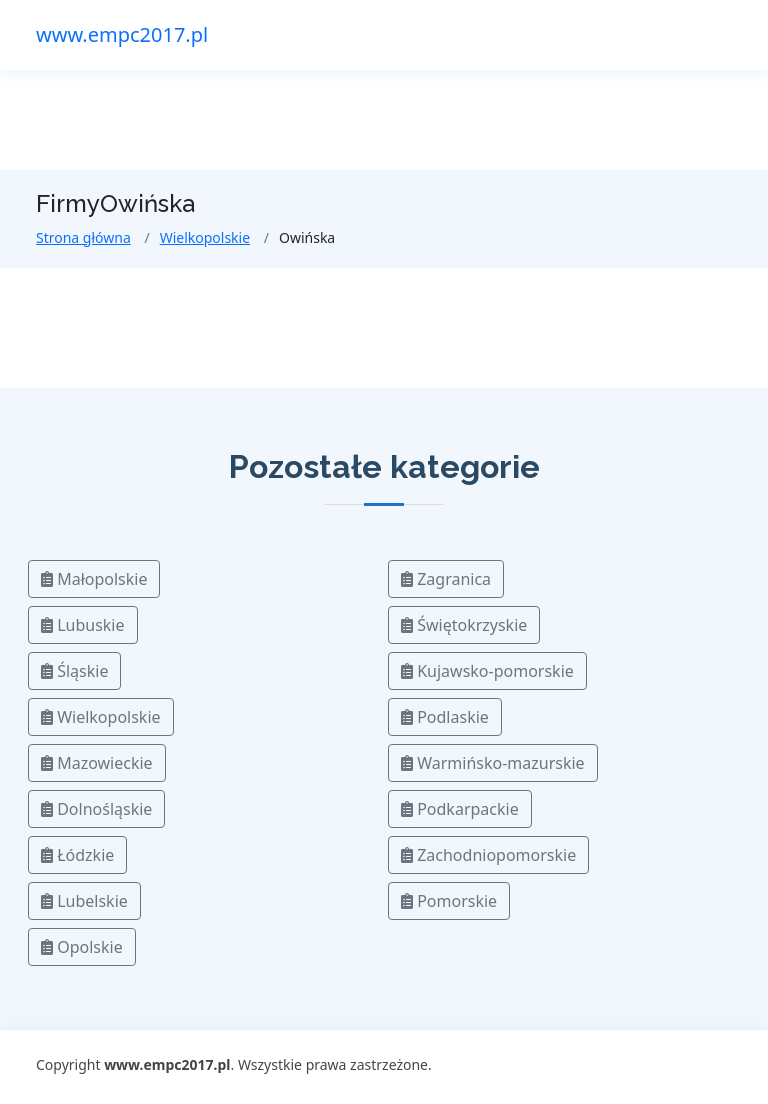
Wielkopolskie (205, 237)
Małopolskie (94, 579)
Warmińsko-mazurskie (493, 763)
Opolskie (82, 947)
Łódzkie (77, 855)
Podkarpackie (460, 809)
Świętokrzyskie (464, 625)
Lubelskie (84, 901)
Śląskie (74, 671)
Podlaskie (445, 717)
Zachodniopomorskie (488, 855)
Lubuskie (83, 625)
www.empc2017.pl (122, 34)
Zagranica (446, 579)
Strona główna (83, 237)
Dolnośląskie (96, 809)
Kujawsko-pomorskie (487, 671)
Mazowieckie (97, 763)
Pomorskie (449, 901)
